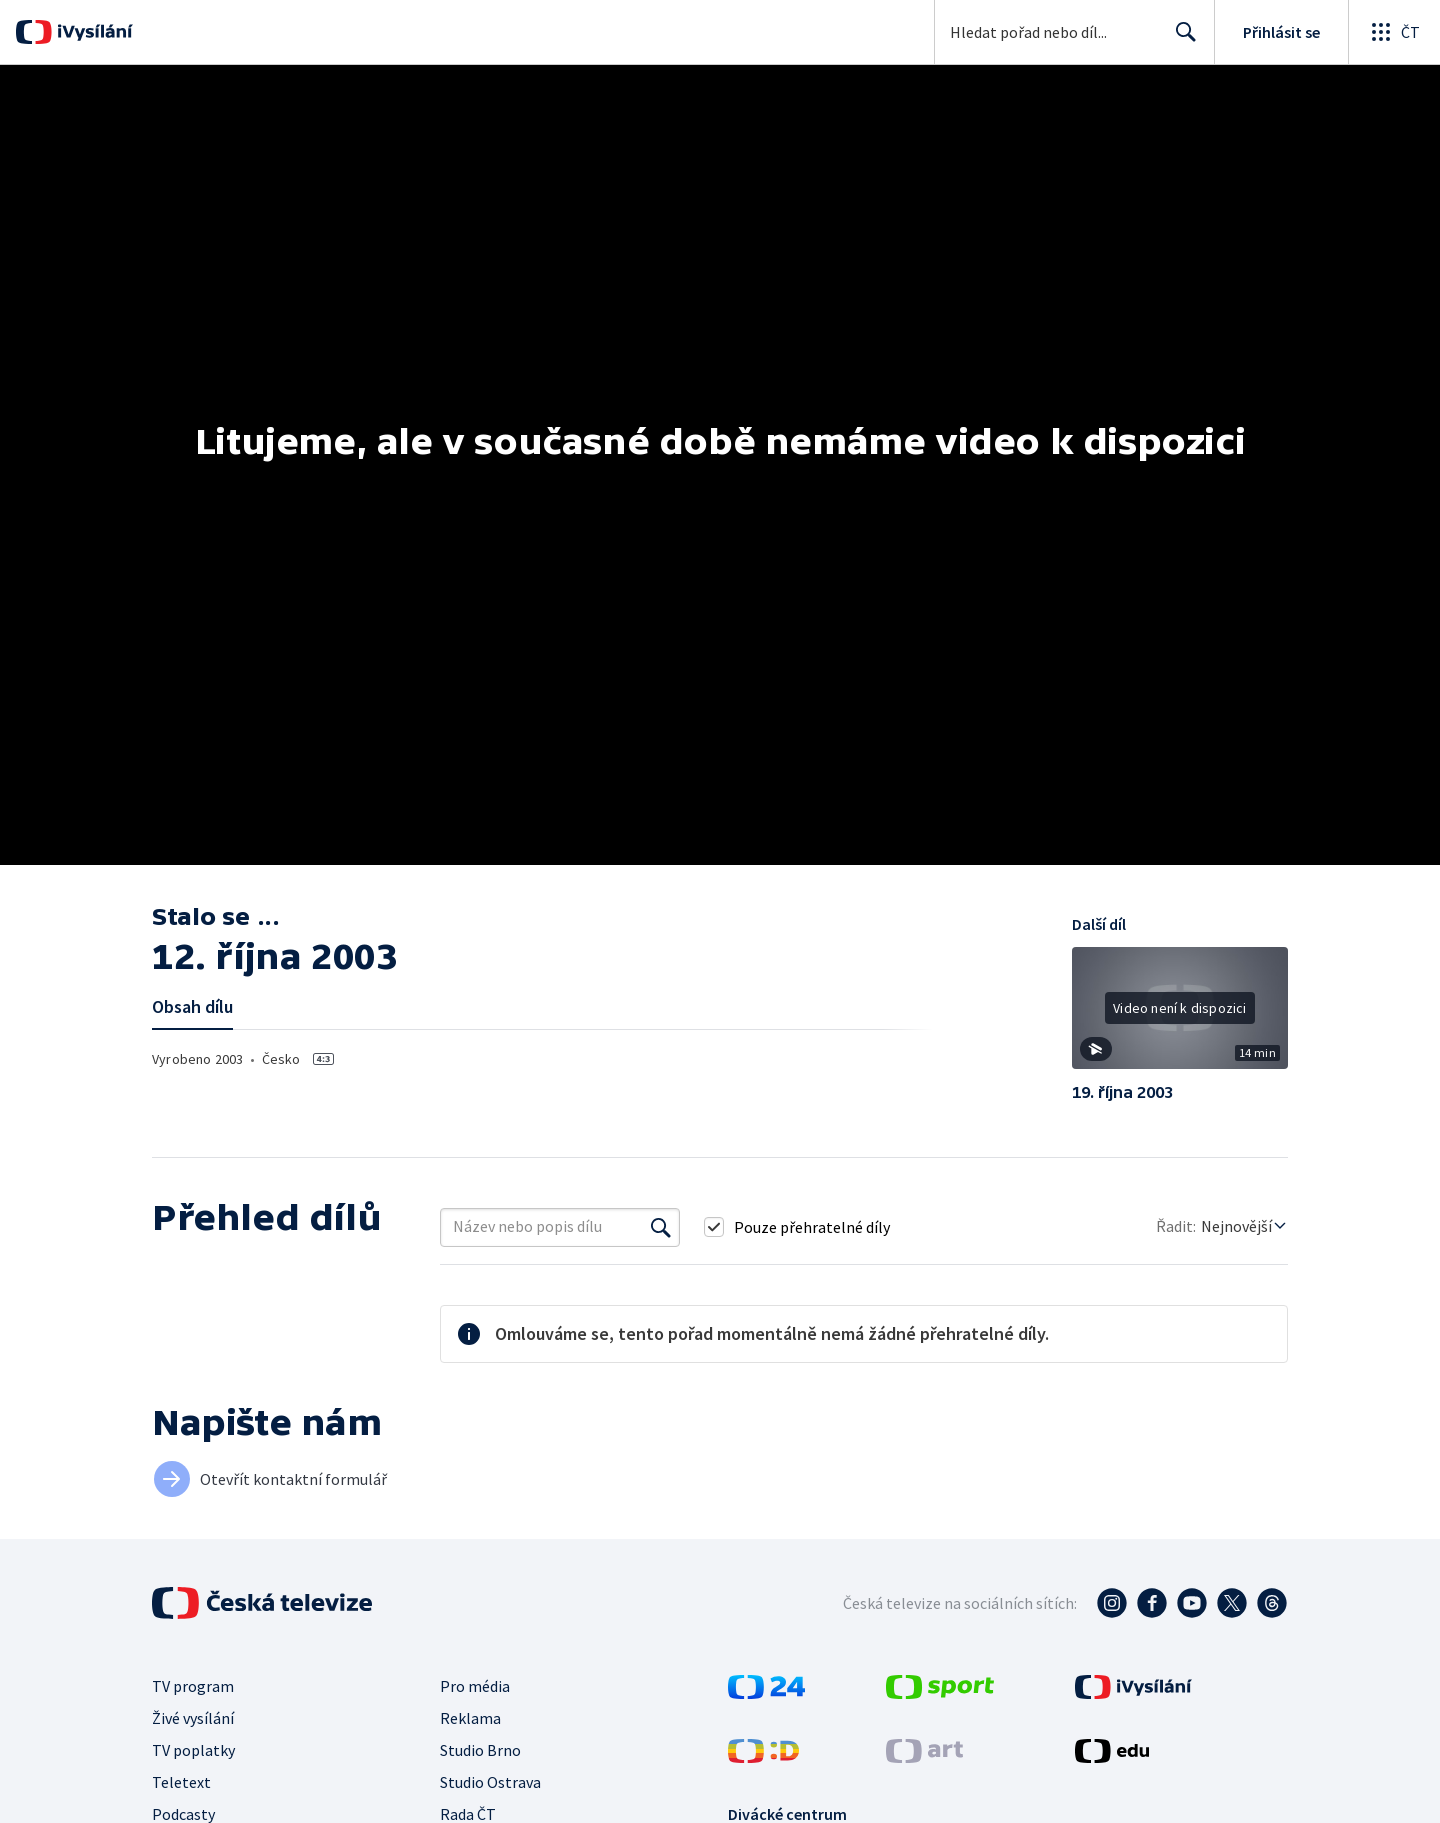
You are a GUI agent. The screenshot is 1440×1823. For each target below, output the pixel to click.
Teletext (181, 1782)
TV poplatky (193, 1750)
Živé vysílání (193, 1718)
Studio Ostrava (490, 1782)
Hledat (1180, 40)
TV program (193, 1686)
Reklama (470, 1718)
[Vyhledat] (661, 1227)
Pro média (475, 1686)
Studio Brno (480, 1750)
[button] (1180, 1015)
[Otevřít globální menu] (1394, 32)
